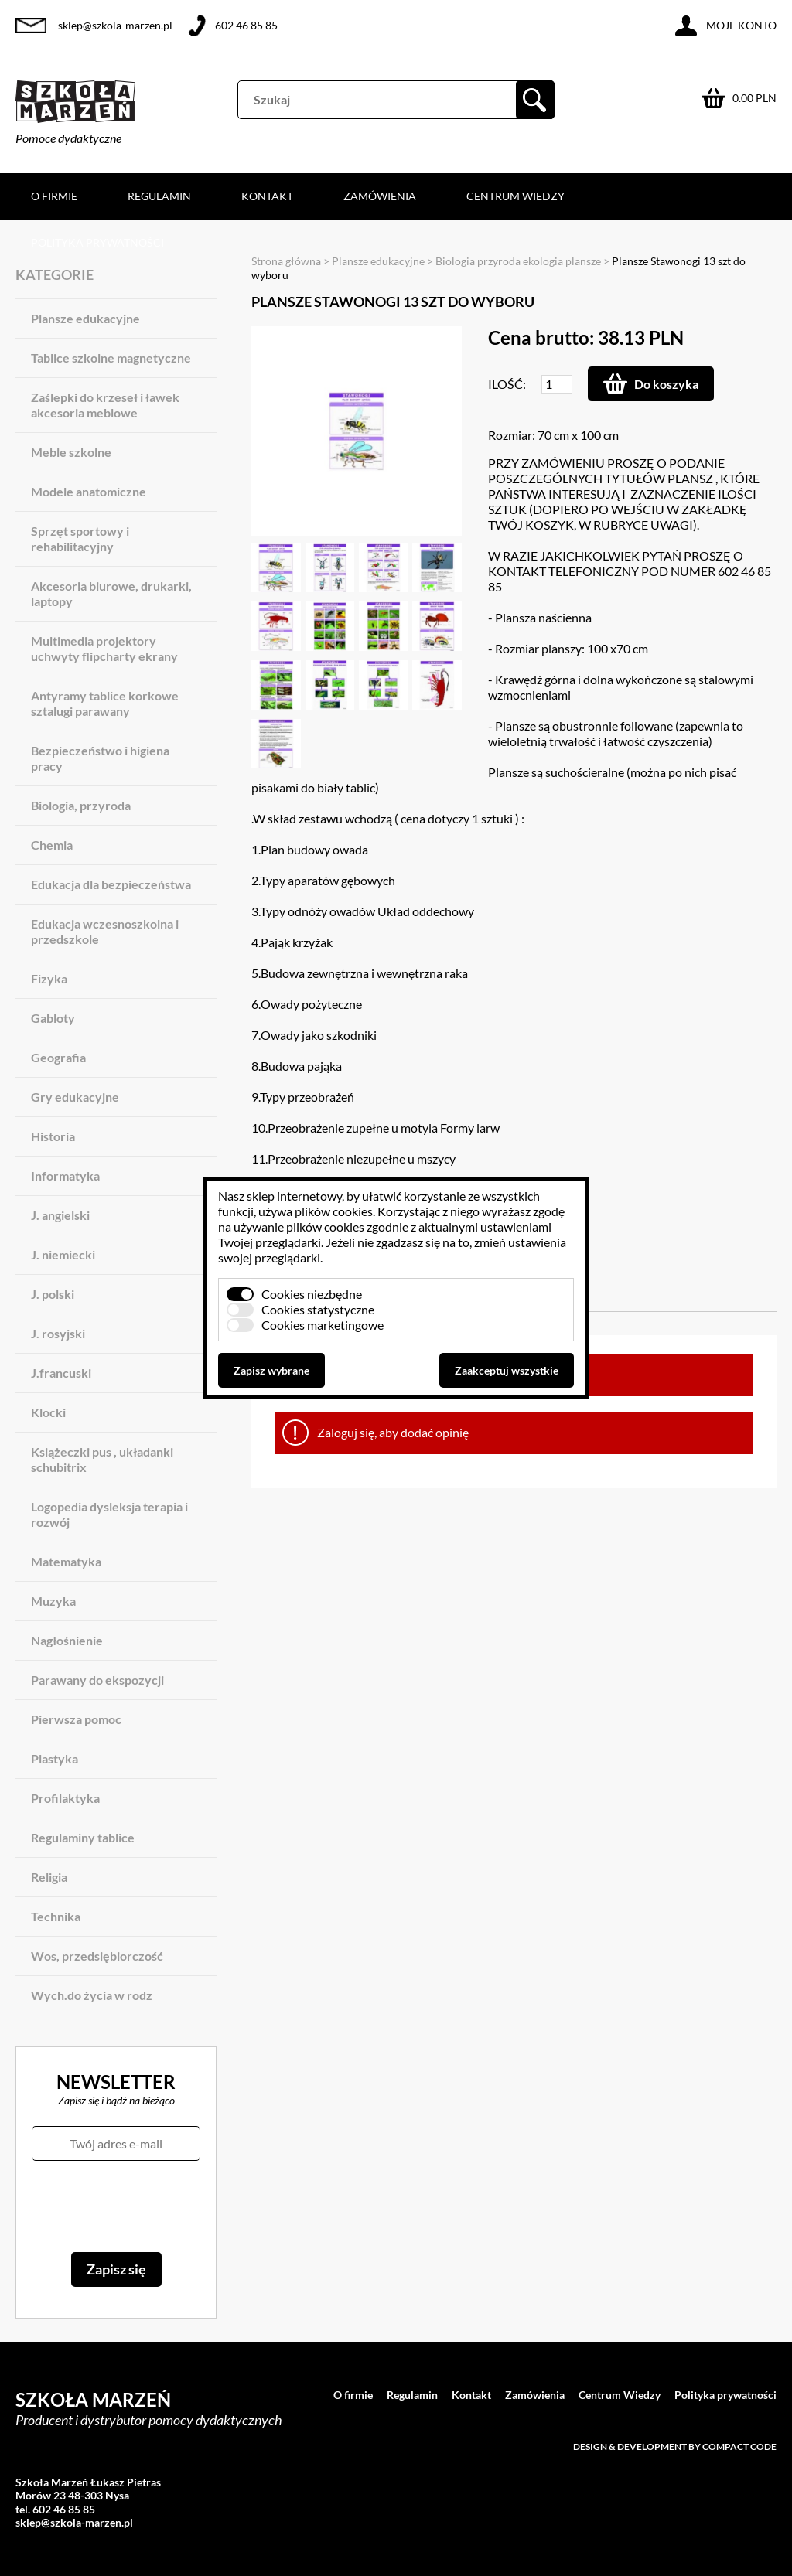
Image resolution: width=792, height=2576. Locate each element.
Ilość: (507, 384)
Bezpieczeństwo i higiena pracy (100, 758)
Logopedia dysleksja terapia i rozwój (109, 1514)
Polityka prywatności (97, 242)
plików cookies (334, 1211)
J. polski (52, 1293)
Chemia (52, 844)
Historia (53, 1136)
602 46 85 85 (246, 25)
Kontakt (267, 196)
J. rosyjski (58, 1333)
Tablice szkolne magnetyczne (111, 357)
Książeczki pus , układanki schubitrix (102, 1459)
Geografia (58, 1057)
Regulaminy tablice (83, 1837)
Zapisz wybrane (271, 1370)
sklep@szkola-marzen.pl (115, 25)
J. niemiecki (63, 1254)
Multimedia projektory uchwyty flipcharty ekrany (104, 648)
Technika (55, 1916)
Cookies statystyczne (317, 1309)
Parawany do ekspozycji (97, 1679)
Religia (49, 1876)
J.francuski (61, 1372)
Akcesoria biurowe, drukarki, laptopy (111, 593)
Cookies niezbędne (311, 1293)
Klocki (48, 1412)
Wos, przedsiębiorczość (97, 1955)
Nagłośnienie (67, 1640)
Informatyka (65, 1175)
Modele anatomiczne (88, 491)
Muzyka (53, 1600)
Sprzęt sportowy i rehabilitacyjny (80, 538)
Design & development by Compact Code (675, 2446)
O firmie (54, 196)
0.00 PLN (754, 97)
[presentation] (116, 2206)
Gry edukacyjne (75, 1096)
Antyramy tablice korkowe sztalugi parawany (105, 703)
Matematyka (66, 1561)
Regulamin (159, 196)
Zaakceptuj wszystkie (506, 1370)
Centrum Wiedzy (515, 196)
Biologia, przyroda (81, 805)
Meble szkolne (71, 452)
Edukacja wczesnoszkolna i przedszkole (105, 931)
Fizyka (49, 978)
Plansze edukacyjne (85, 318)
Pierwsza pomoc (76, 1719)
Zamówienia (379, 196)
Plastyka (54, 1758)
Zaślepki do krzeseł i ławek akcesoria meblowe (105, 405)
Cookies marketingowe (322, 1324)
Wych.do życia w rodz (91, 1995)
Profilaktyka (65, 1798)
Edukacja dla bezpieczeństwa (111, 884)
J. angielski (60, 1215)
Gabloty (53, 1017)
